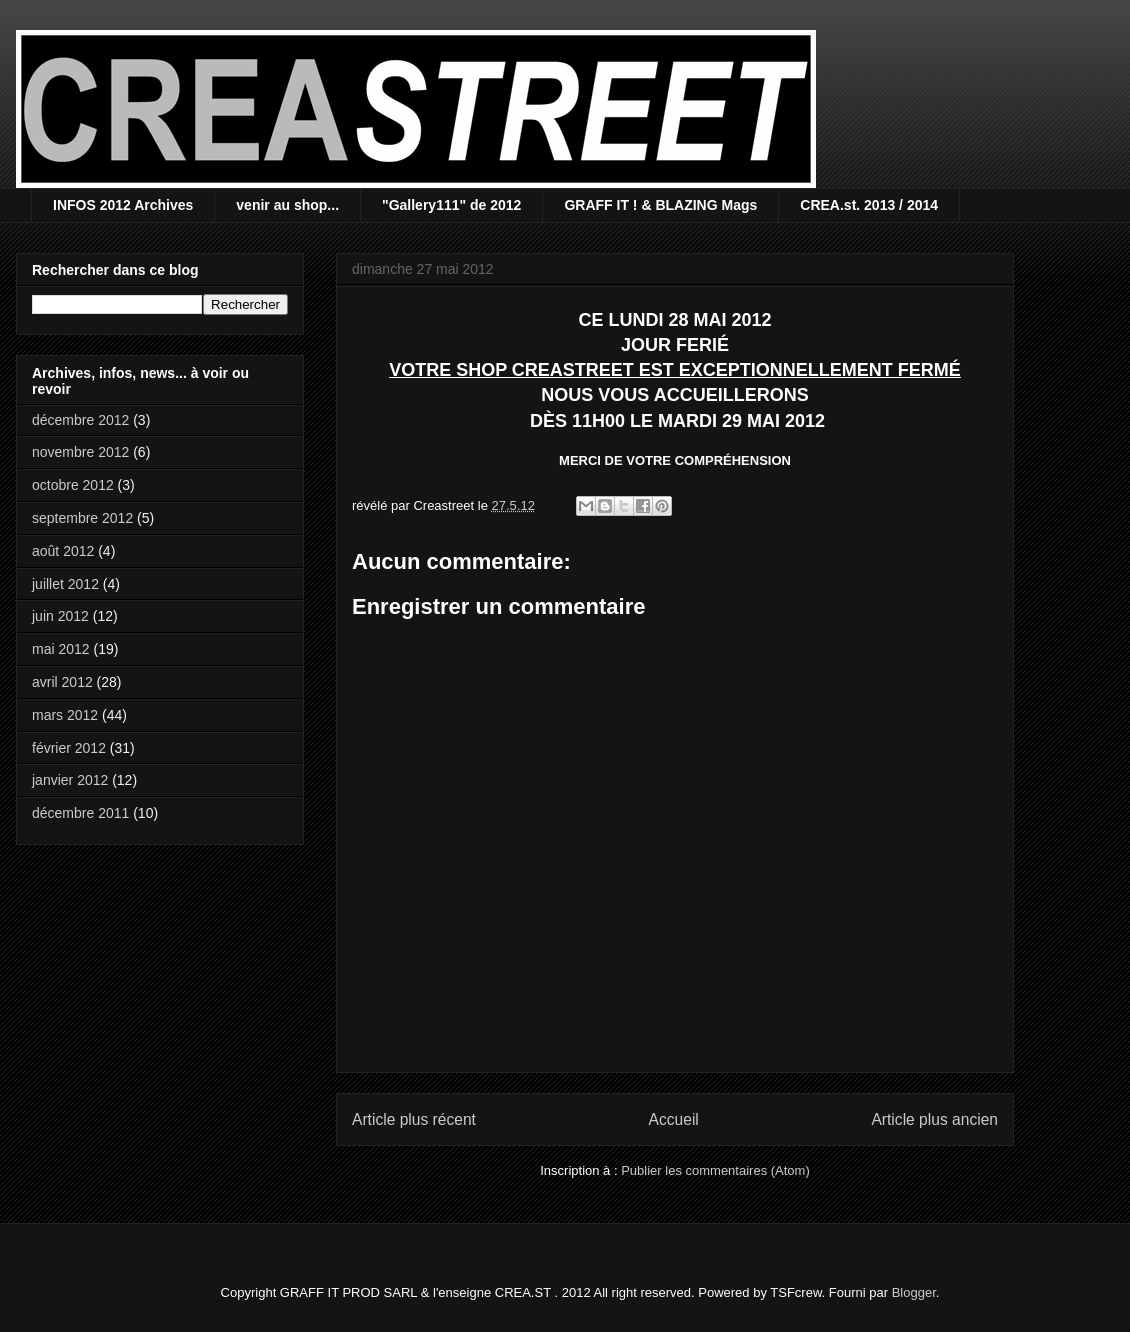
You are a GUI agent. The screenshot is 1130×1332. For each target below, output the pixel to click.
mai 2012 (61, 649)
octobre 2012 (73, 485)
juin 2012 (60, 616)
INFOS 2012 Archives (123, 205)
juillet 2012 (65, 584)
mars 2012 (65, 715)
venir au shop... (287, 205)
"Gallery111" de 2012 (451, 205)
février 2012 (69, 748)
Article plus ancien (934, 1119)
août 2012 (63, 551)
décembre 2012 (80, 420)
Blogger (914, 1292)
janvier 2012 (70, 780)
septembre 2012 (82, 518)
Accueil (674, 1119)
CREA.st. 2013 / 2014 (869, 205)
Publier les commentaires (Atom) (715, 1170)
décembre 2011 (80, 813)
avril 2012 (62, 682)
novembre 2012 (80, 452)
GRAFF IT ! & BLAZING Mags (660, 205)
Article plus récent (414, 1119)
